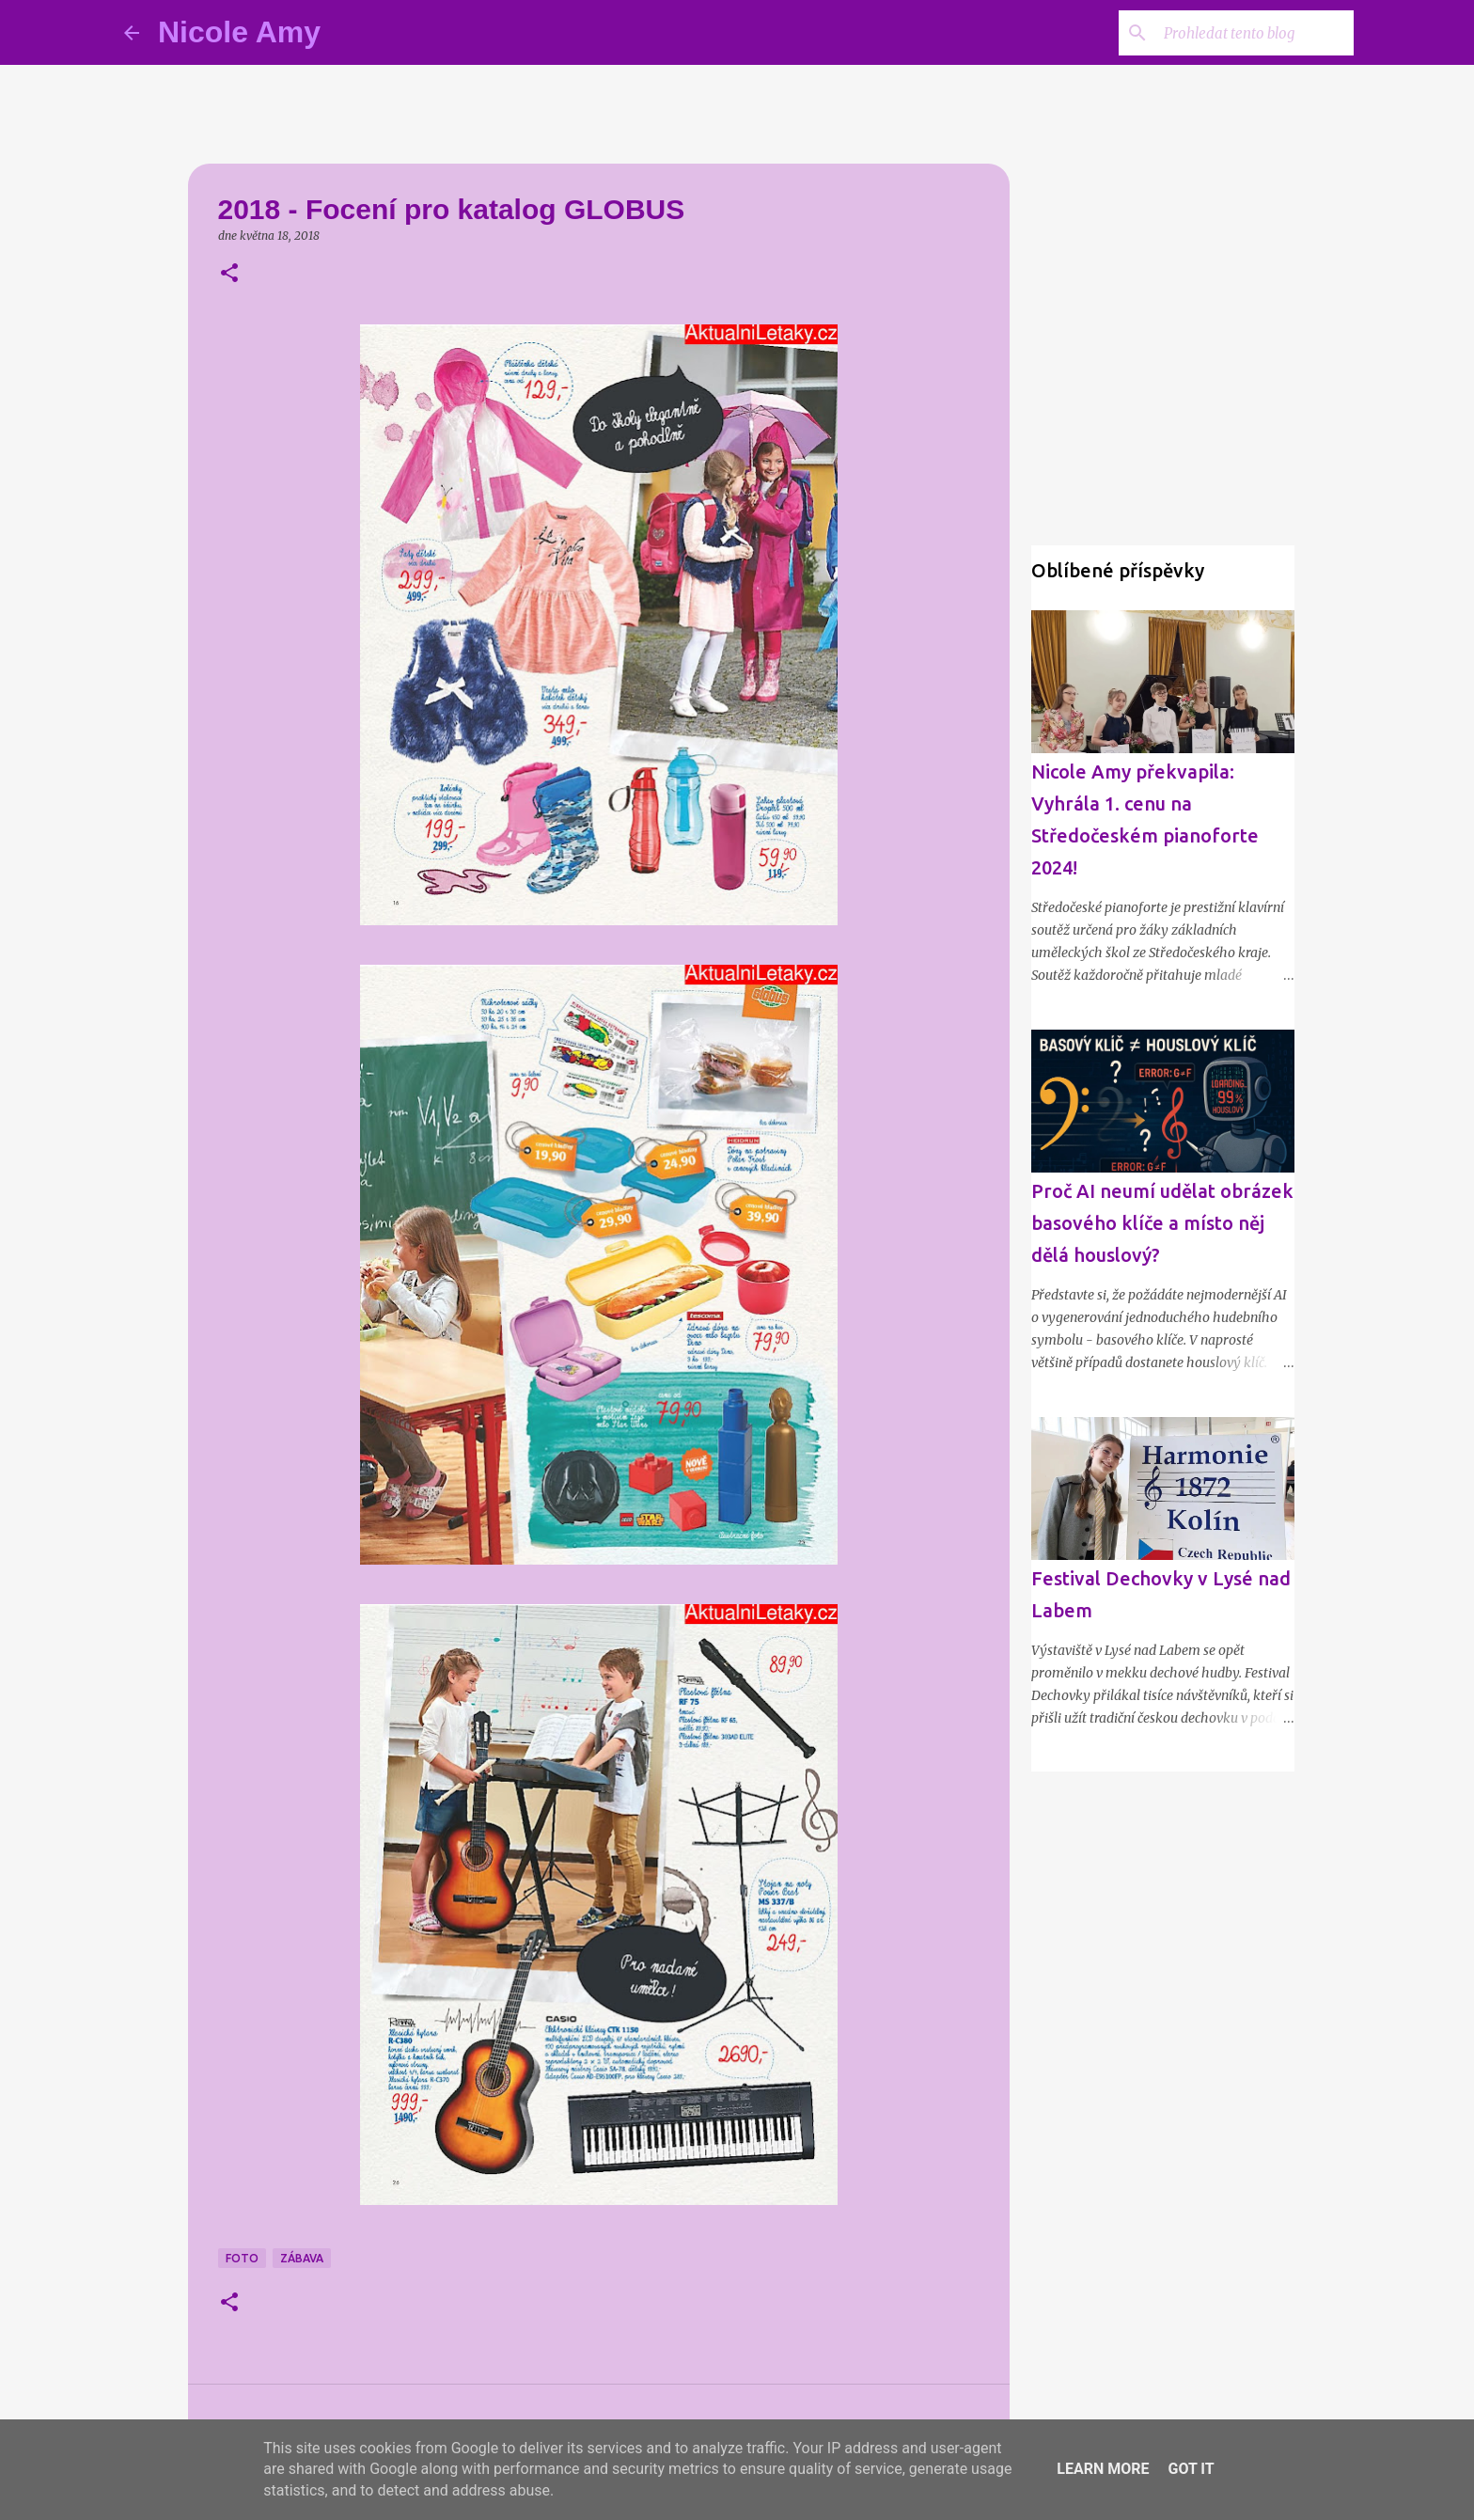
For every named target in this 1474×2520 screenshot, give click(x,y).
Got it (1191, 2469)
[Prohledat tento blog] (1255, 32)
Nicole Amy (239, 32)
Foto (242, 2258)
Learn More (1103, 2469)
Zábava (301, 2258)
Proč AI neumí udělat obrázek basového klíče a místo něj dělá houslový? (1162, 1223)
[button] (229, 274)
